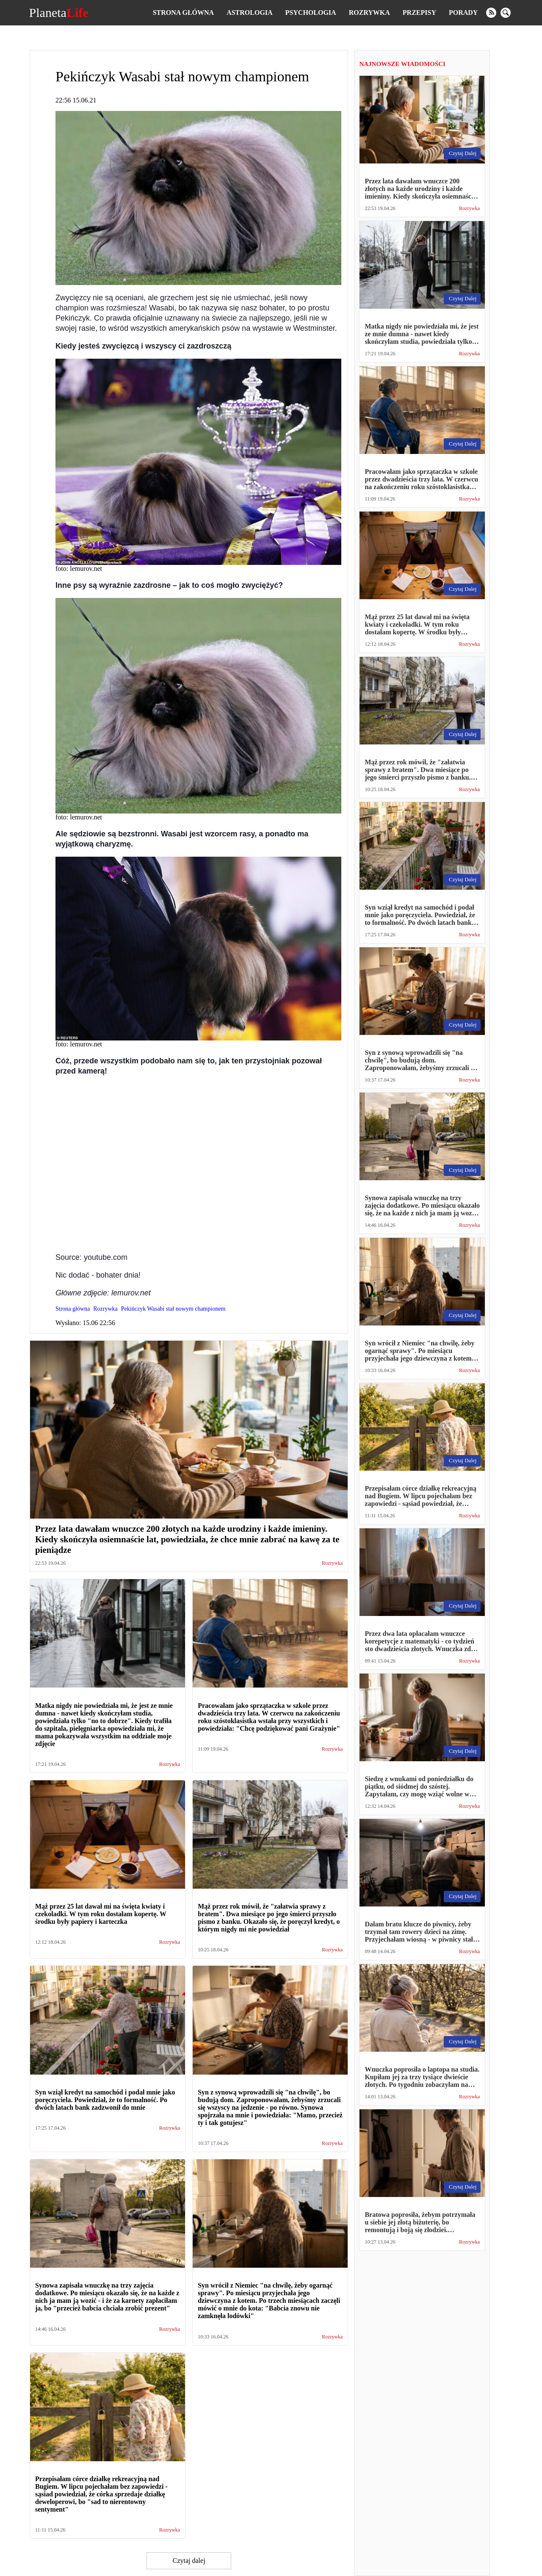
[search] (506, 13)
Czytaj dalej (189, 2560)
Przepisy (419, 12)
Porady (463, 12)
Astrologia (249, 12)
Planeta (58, 12)
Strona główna (183, 12)
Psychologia (310, 12)
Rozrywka (369, 12)
